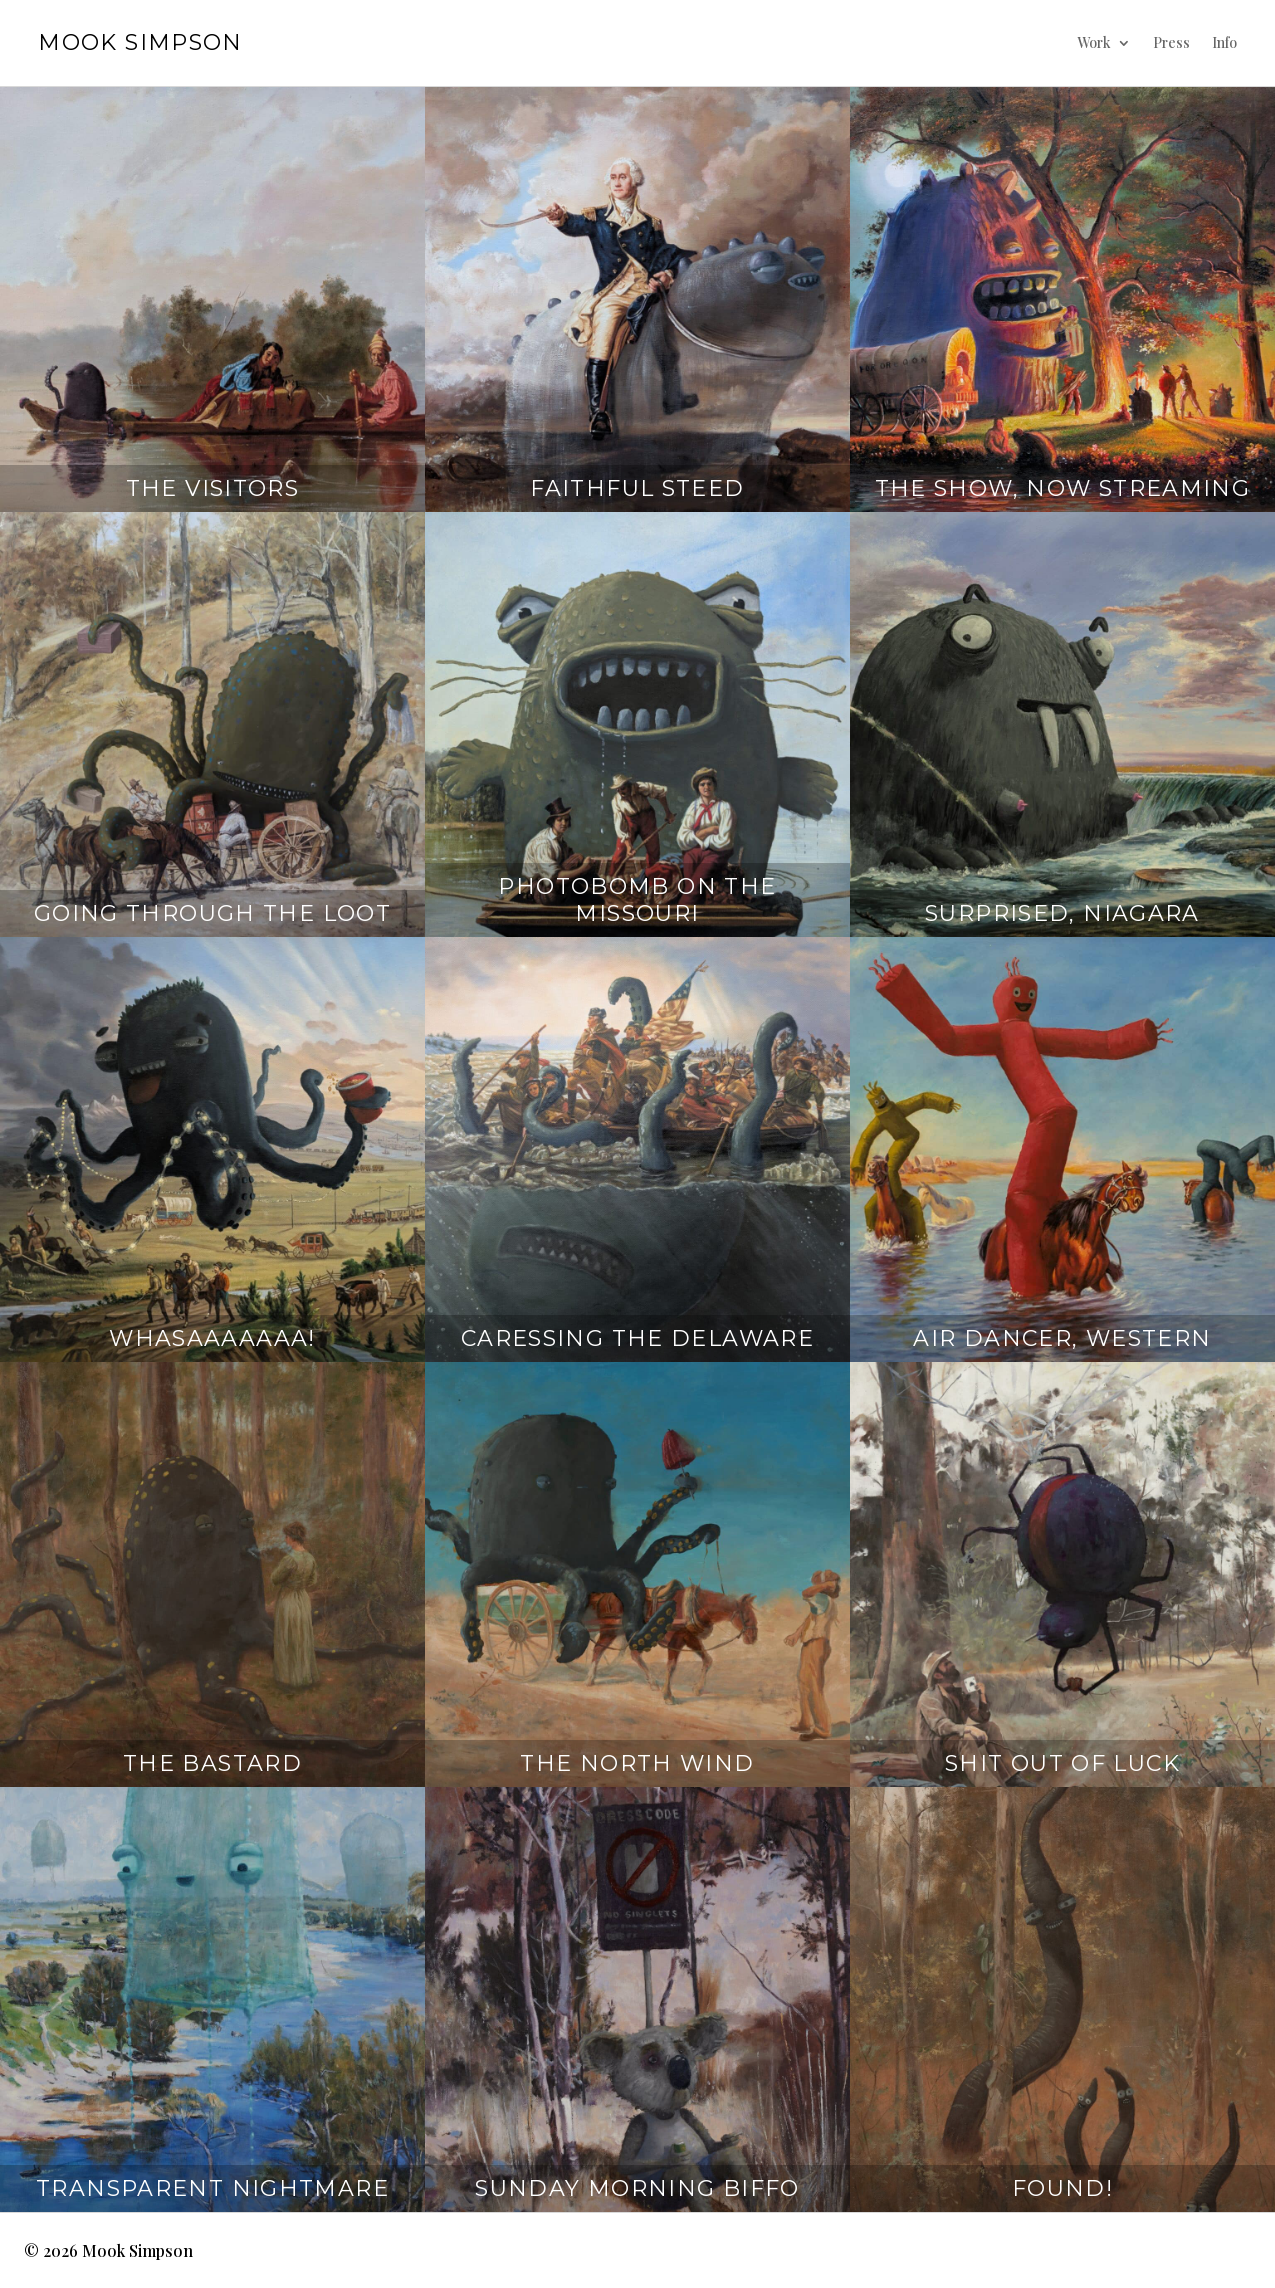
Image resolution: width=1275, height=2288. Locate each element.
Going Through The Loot (212, 913)
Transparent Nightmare (212, 2188)
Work (1094, 42)
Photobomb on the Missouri (637, 900)
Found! (1062, 2188)
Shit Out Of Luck (1062, 1763)
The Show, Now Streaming (1063, 488)
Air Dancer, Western (1062, 1338)
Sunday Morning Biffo (637, 2188)
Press (1171, 42)
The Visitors (213, 488)
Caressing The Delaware (637, 1338)
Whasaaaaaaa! (212, 1338)
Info (1224, 42)
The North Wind (637, 1763)
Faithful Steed (637, 488)
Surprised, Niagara (1062, 913)
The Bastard (212, 1763)
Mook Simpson (140, 42)
